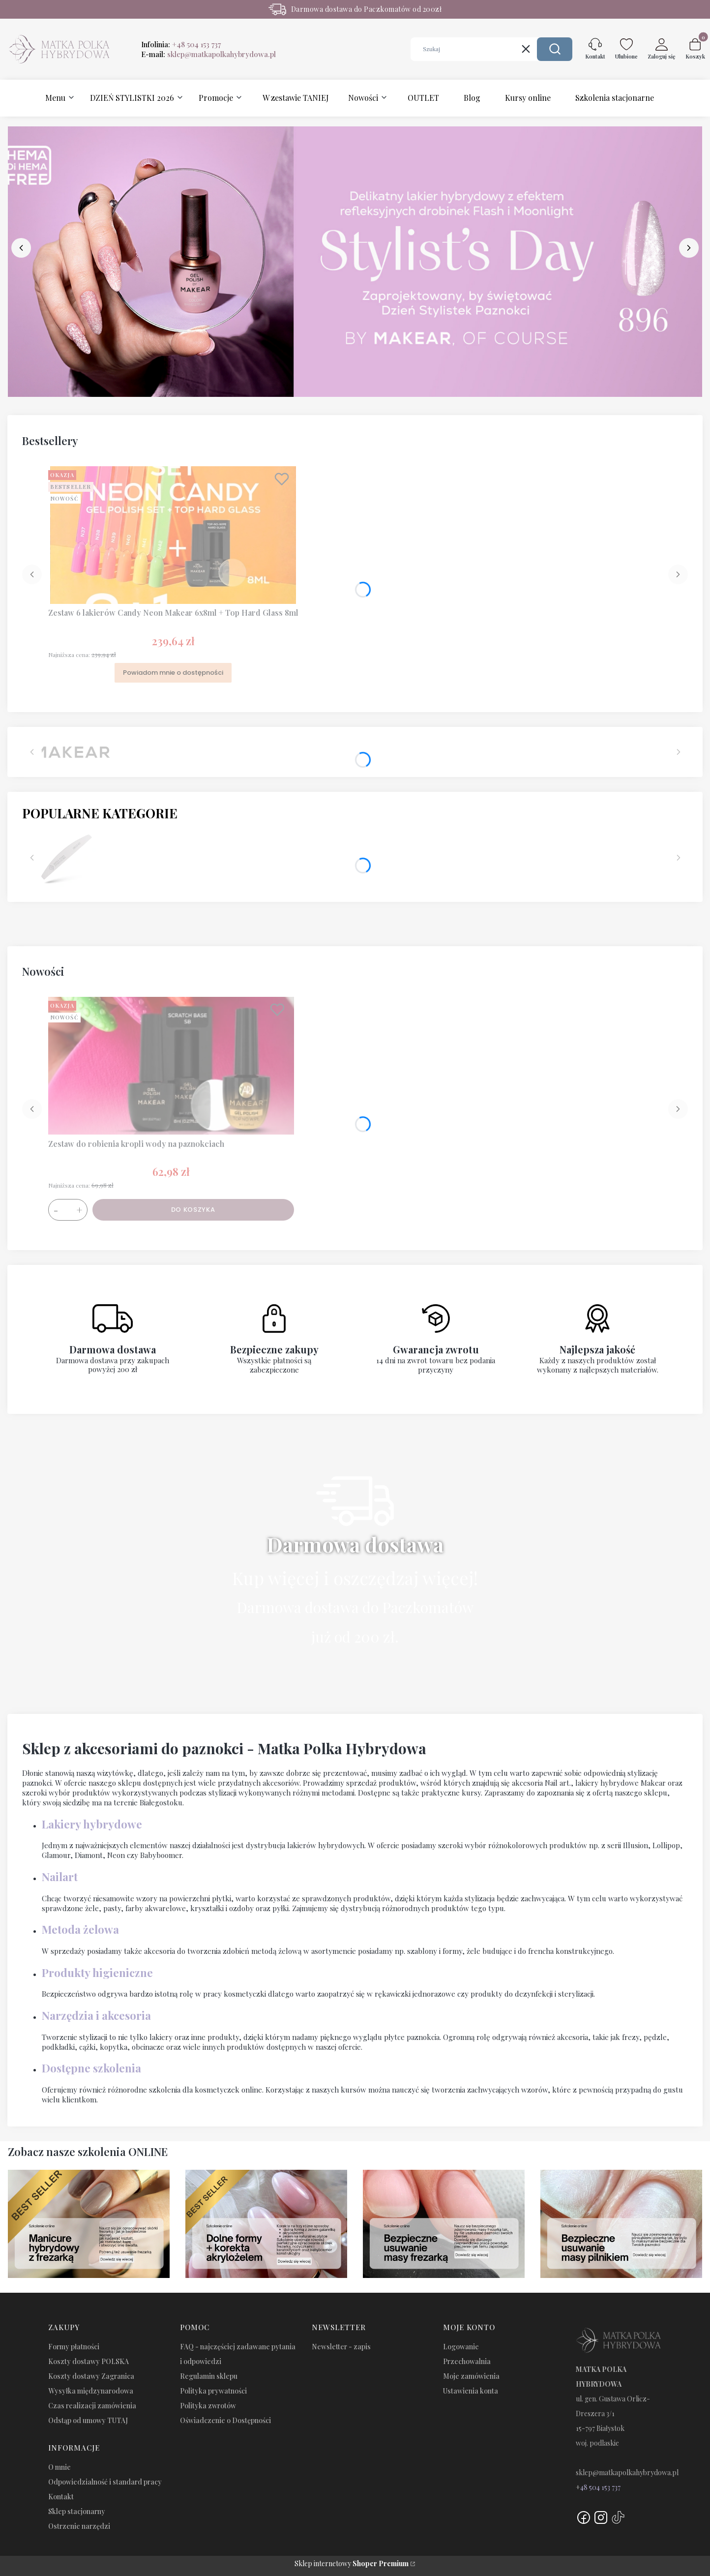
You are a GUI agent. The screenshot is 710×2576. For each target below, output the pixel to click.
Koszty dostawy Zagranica (91, 2376)
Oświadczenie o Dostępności (225, 2420)
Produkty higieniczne (97, 1972)
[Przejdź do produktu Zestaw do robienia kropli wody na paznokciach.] (171, 1066)
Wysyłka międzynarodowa (90, 2391)
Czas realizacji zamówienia (92, 2405)
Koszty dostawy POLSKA (88, 2361)
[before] (21, 248)
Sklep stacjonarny (76, 2511)
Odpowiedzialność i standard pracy (105, 2481)
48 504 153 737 (600, 2487)
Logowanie (461, 2346)
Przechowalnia (467, 2361)
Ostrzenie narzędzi (79, 2526)
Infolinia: (181, 44)
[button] (554, 49)
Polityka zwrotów (208, 2405)
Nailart (60, 1876)
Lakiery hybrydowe (92, 1824)
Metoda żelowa (80, 1929)
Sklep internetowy (352, 2563)
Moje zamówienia (471, 2376)
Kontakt (61, 2496)
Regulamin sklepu (208, 2376)
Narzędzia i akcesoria (96, 2015)
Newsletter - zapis (341, 2346)
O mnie (59, 2467)
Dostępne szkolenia (91, 2068)
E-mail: (208, 54)
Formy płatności (73, 2346)
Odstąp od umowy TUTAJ (88, 2420)
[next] (689, 248)
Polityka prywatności (213, 2391)
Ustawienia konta (470, 2391)
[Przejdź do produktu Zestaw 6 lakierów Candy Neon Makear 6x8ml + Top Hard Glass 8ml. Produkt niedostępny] (173, 535)
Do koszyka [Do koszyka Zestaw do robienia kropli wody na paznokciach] (193, 1209)
